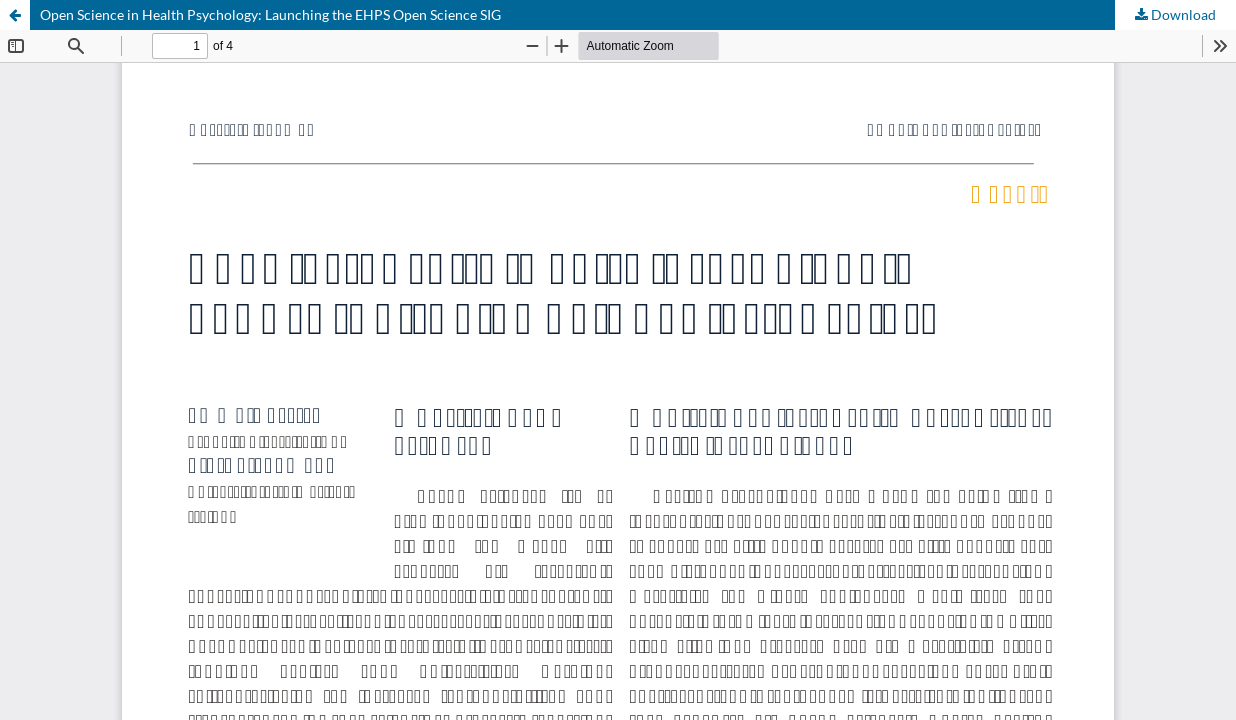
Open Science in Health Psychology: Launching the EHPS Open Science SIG (270, 14)
